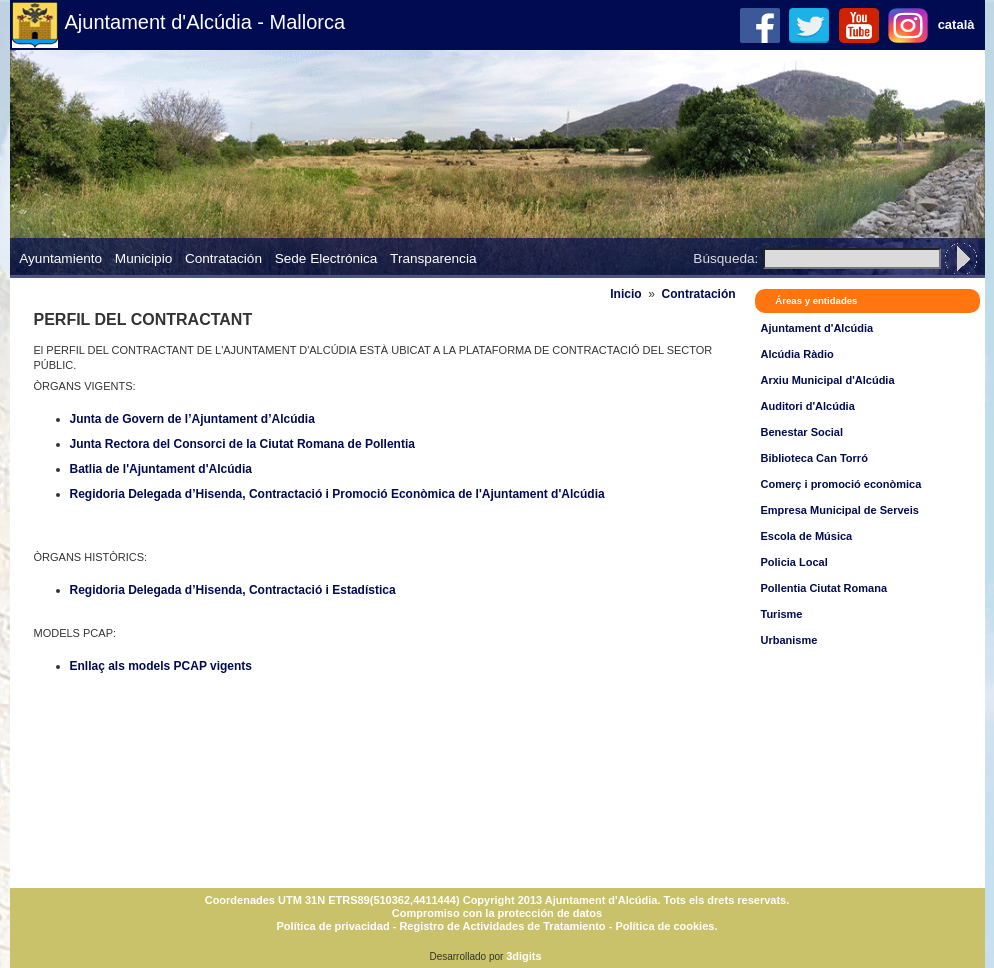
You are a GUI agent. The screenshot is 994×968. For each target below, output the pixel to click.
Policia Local (794, 562)
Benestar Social (802, 432)
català (956, 24)
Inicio (625, 294)
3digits (523, 956)
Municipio (143, 258)
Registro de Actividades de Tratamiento (502, 926)
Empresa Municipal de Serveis (840, 510)
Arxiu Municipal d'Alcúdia (828, 380)
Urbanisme (789, 640)
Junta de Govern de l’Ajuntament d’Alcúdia (192, 419)
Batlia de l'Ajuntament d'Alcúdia (161, 469)
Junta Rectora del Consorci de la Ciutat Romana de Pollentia (242, 444)
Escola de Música (807, 536)
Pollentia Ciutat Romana (824, 588)
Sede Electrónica (326, 258)
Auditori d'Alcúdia (808, 406)
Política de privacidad (333, 926)
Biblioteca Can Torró (814, 458)
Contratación (223, 258)
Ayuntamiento (60, 258)
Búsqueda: (725, 258)
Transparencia (433, 258)
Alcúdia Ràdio (797, 354)
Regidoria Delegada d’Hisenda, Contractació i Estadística (233, 590)
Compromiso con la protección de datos (497, 913)
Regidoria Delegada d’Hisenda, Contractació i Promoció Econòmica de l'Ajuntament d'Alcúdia (337, 494)
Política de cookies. (666, 926)
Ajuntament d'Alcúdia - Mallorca (205, 22)
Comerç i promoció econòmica (841, 484)
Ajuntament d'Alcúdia (817, 328)
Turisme (782, 614)
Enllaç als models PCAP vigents (161, 666)
